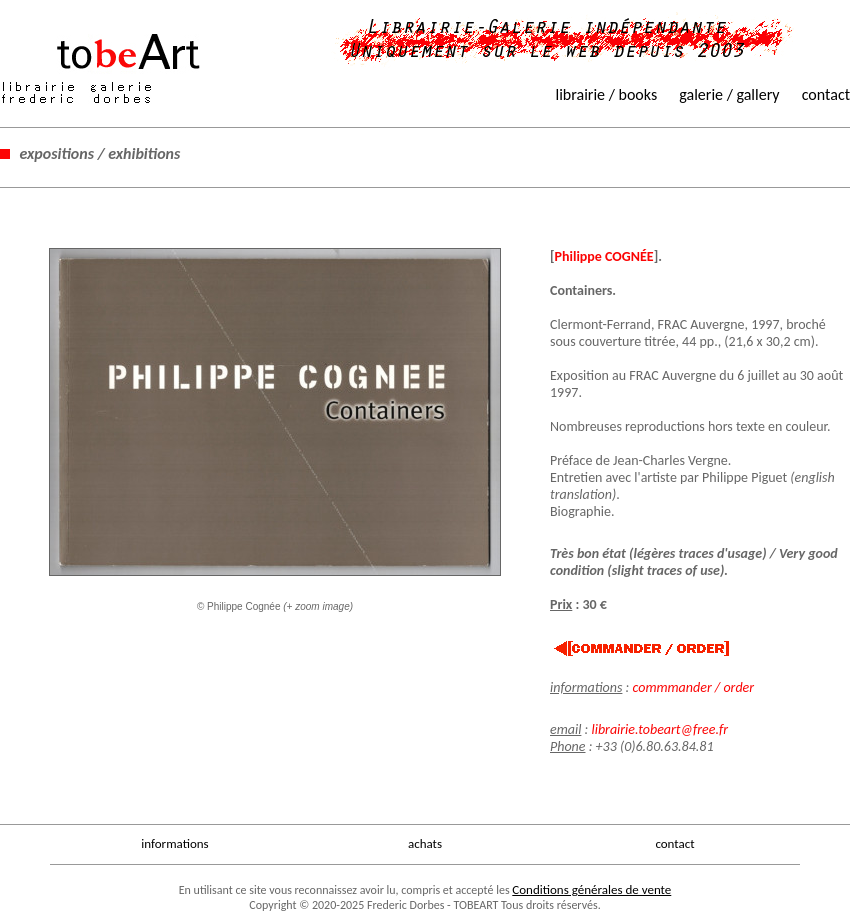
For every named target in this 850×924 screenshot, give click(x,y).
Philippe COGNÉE (604, 256)
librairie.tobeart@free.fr (659, 729)
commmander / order (693, 687)
